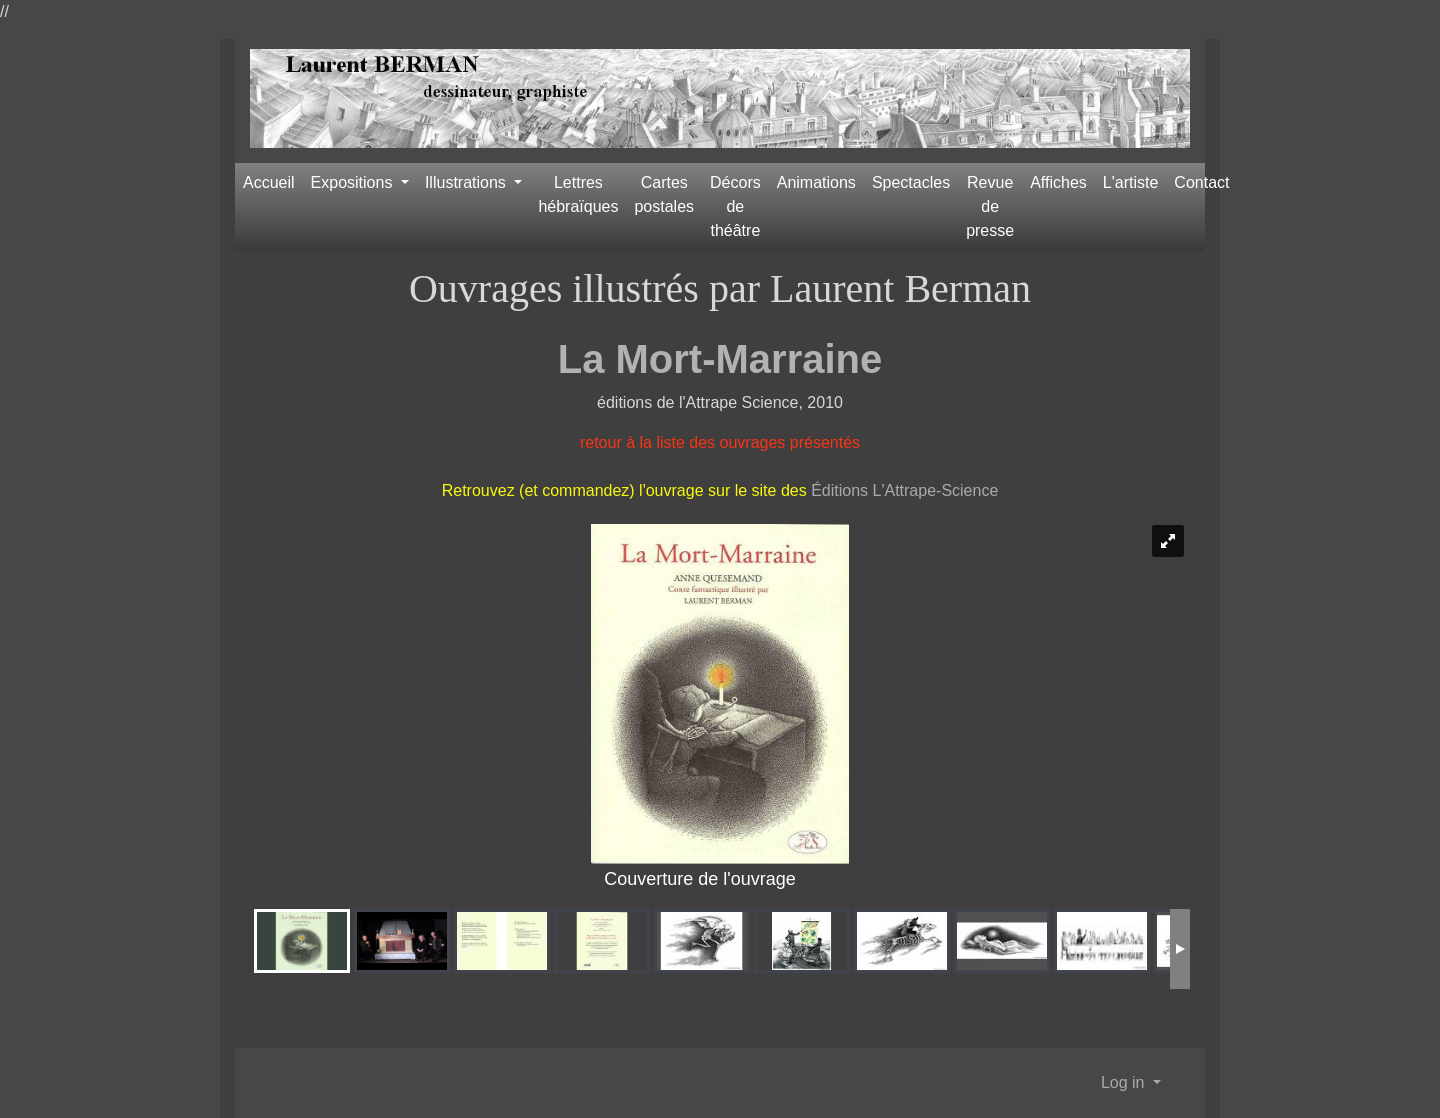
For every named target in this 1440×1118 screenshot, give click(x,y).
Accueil (269, 182)
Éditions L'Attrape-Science (904, 490)
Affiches (1058, 182)
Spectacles (911, 182)
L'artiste (1131, 182)
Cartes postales (664, 194)
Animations (816, 182)
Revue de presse (990, 206)
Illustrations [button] (467, 182)
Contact (1201, 182)
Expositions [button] (354, 182)
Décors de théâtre (735, 206)
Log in (1125, 1082)
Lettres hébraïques (578, 194)
